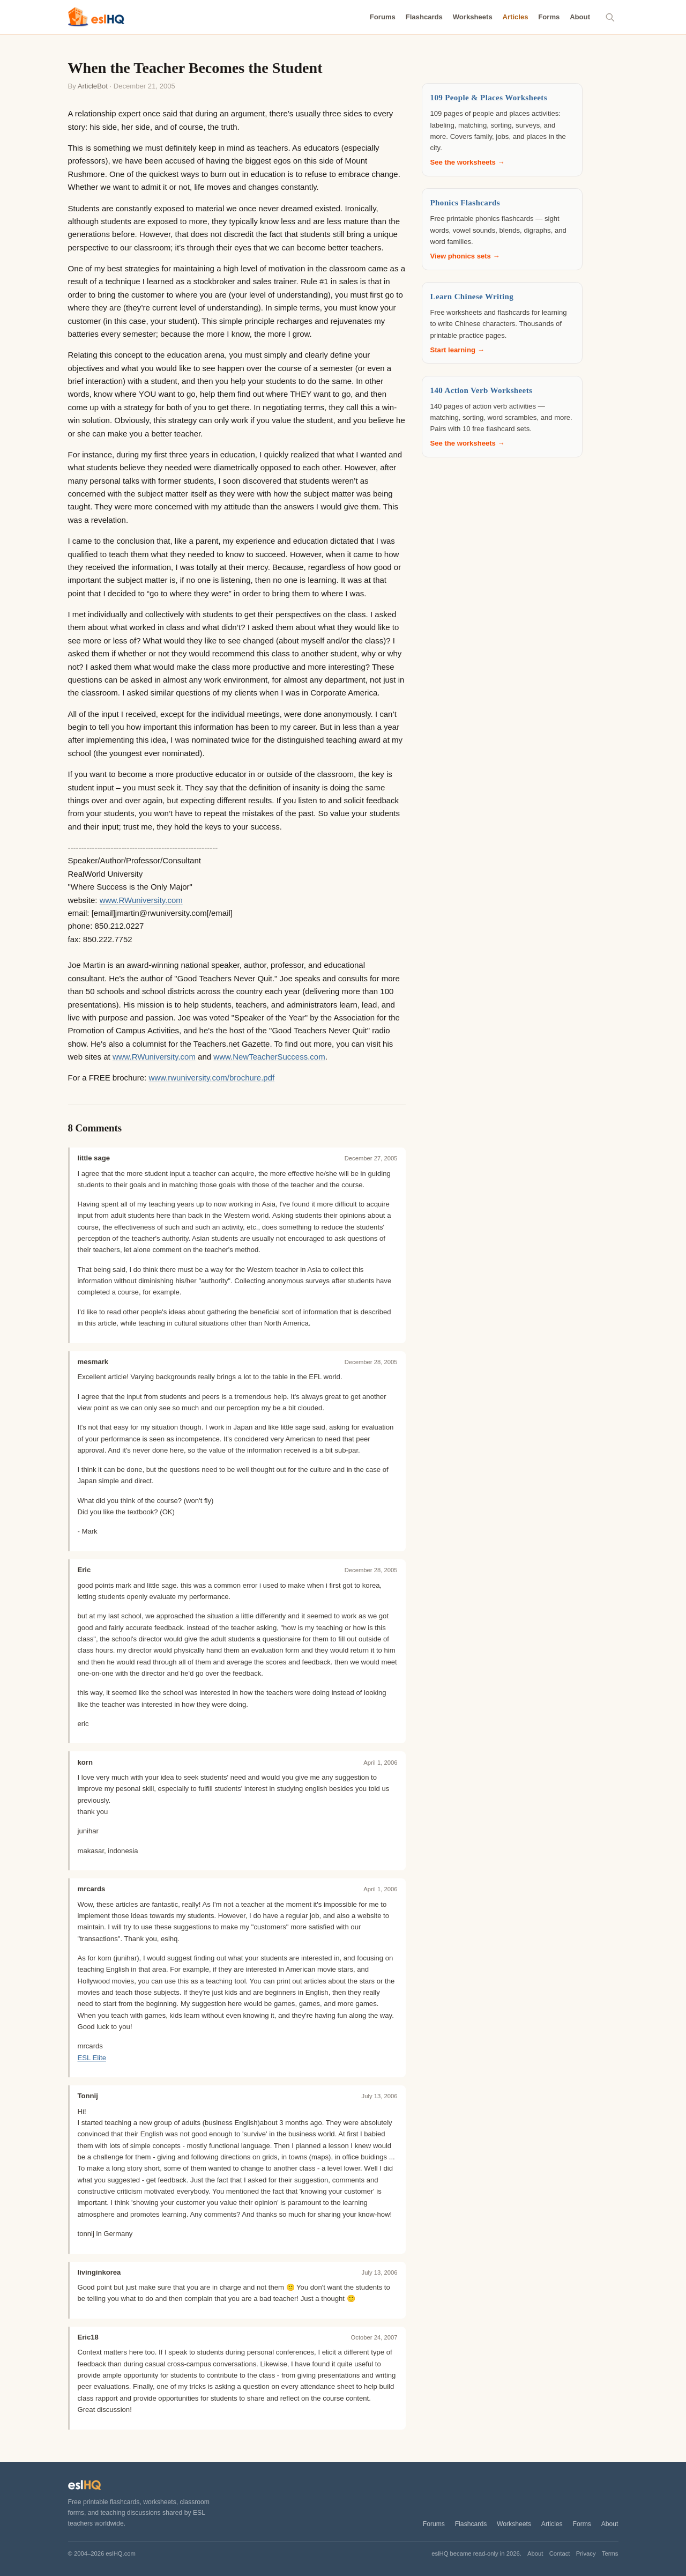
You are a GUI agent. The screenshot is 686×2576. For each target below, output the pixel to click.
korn (85, 1762)
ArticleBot (93, 86)
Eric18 (88, 2337)
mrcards (92, 1889)
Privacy (586, 2553)
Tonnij (88, 2096)
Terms (610, 2553)
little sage (94, 1158)
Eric (84, 1570)
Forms (549, 17)
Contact (559, 2553)
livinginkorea (99, 2272)
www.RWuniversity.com (141, 900)
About (580, 17)
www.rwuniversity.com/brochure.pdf (211, 1077)
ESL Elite (92, 2058)
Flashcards (424, 17)
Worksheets (473, 17)
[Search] (610, 17)
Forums (383, 17)
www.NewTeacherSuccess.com (269, 1056)
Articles (515, 17)
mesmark (93, 1362)
